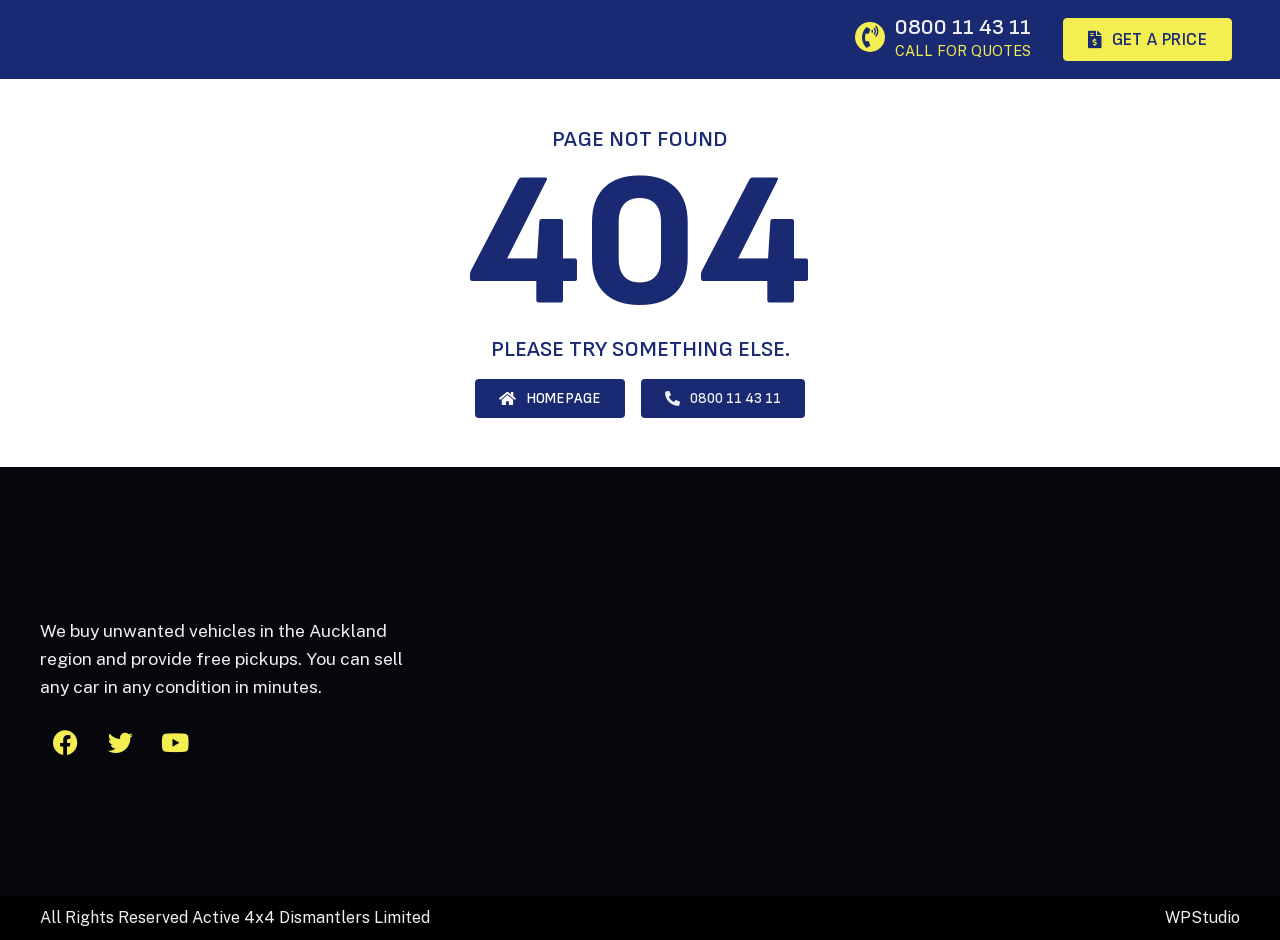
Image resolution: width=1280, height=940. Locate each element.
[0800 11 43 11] (870, 37)
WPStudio (1202, 917)
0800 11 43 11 (963, 27)
